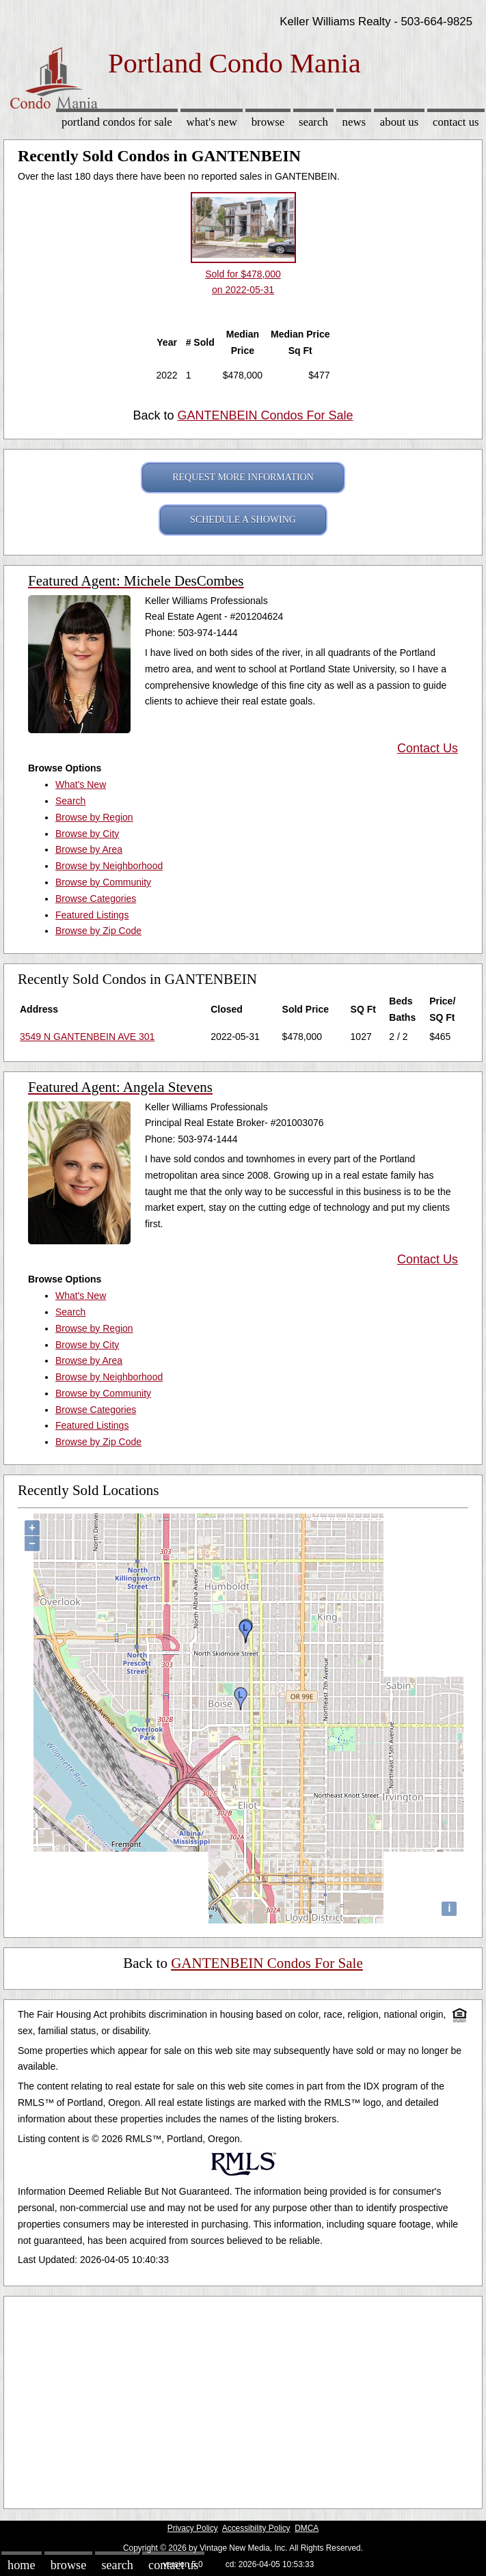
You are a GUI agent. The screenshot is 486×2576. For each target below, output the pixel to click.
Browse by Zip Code (98, 930)
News (354, 121)
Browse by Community (103, 882)
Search (313, 121)
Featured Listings (92, 914)
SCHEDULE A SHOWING (243, 520)
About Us (399, 121)
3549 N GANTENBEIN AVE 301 (87, 1036)
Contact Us (456, 121)
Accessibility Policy (256, 2528)
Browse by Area (88, 849)
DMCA (307, 2528)
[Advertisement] (243, 2399)
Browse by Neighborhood (109, 865)
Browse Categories (95, 898)
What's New (212, 121)
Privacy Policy (192, 2528)
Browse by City (87, 833)
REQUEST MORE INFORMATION (243, 477)
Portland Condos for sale (117, 121)
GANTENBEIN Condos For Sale (265, 415)
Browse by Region (94, 817)
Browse (268, 121)
